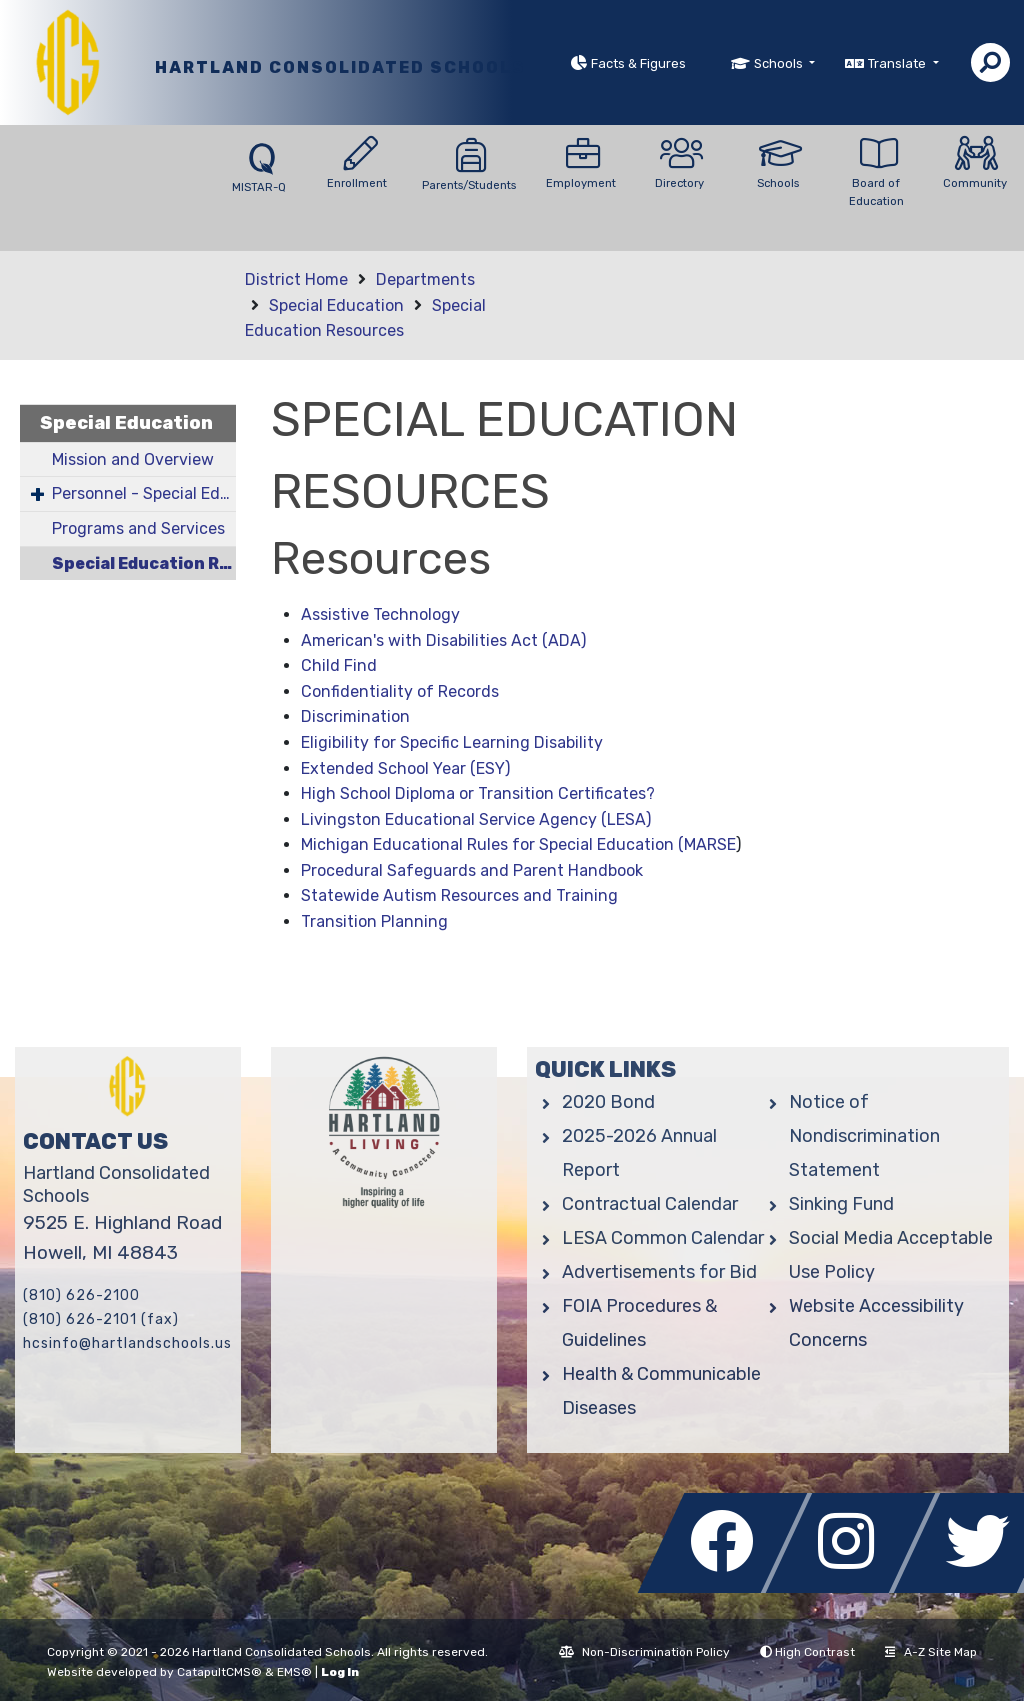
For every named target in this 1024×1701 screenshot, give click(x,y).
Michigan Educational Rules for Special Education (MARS (514, 844)
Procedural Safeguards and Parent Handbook (472, 870)
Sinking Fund (841, 1204)
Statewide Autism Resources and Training (459, 895)
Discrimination (355, 716)
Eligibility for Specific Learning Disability (452, 742)
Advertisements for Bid (659, 1272)
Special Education (336, 305)
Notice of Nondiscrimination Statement (864, 1136)
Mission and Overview (133, 459)
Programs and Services (138, 528)
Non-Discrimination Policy (644, 1652)
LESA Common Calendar (663, 1238)
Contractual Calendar (650, 1204)
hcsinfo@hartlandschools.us (127, 1343)
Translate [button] (898, 63)
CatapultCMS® (219, 1672)
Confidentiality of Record (396, 691)
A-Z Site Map (931, 1652)
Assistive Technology (380, 614)
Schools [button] (780, 63)
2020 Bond (608, 1102)
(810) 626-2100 (81, 1295)
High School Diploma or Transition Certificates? (478, 793)
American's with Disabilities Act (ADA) (443, 640)
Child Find (339, 665)
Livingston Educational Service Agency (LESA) (476, 819)
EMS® (294, 1672)
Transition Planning (374, 921)
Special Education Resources (144, 563)
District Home (296, 279)
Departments (425, 279)
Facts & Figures (638, 63)
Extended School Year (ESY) (405, 768)
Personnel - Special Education (144, 493)
